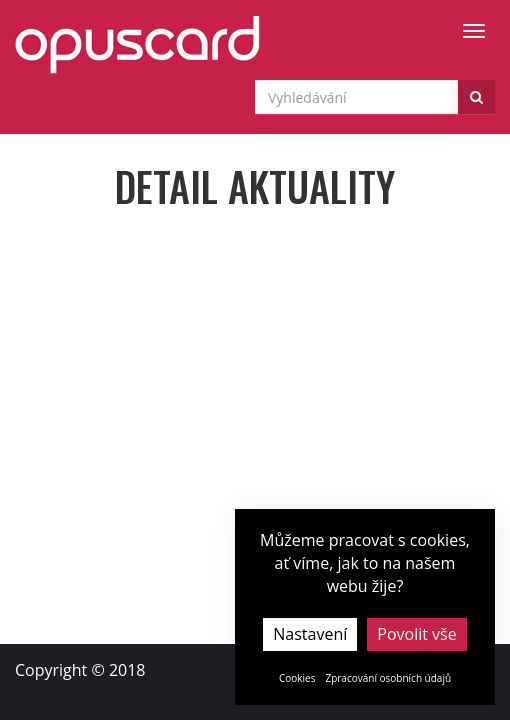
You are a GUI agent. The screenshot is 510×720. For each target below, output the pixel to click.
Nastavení (310, 634)
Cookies (297, 678)
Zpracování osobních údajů (388, 678)
